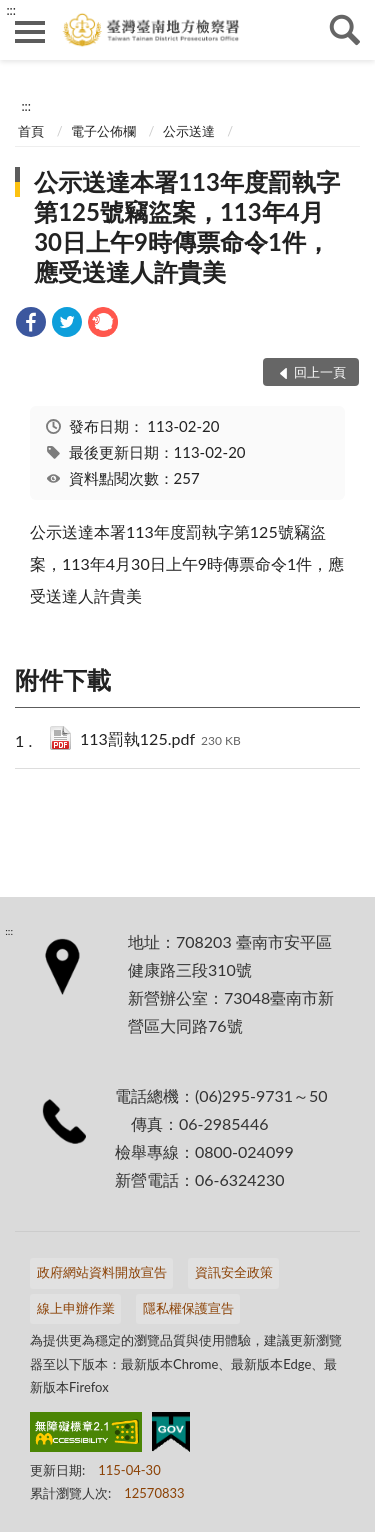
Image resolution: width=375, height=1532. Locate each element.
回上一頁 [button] (320, 372)
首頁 (31, 131)
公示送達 (189, 131)
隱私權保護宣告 (188, 1308)
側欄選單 (30, 32)
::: (11, 10)
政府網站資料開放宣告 (102, 1272)
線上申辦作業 (76, 1308)
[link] (31, 324)
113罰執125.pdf (160, 740)
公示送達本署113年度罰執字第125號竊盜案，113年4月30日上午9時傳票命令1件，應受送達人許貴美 (187, 226)
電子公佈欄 (103, 131)
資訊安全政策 (234, 1272)
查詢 (345, 30)
